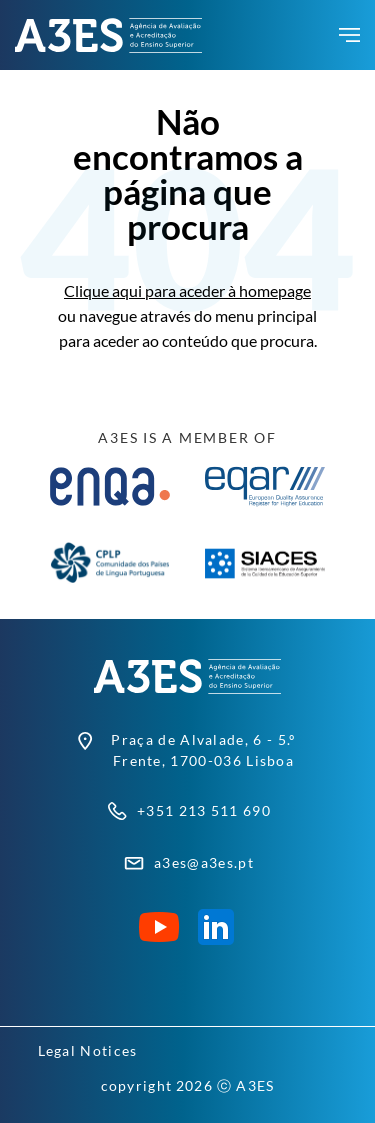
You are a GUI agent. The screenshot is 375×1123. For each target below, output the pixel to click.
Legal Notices (88, 1050)
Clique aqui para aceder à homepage (187, 290)
